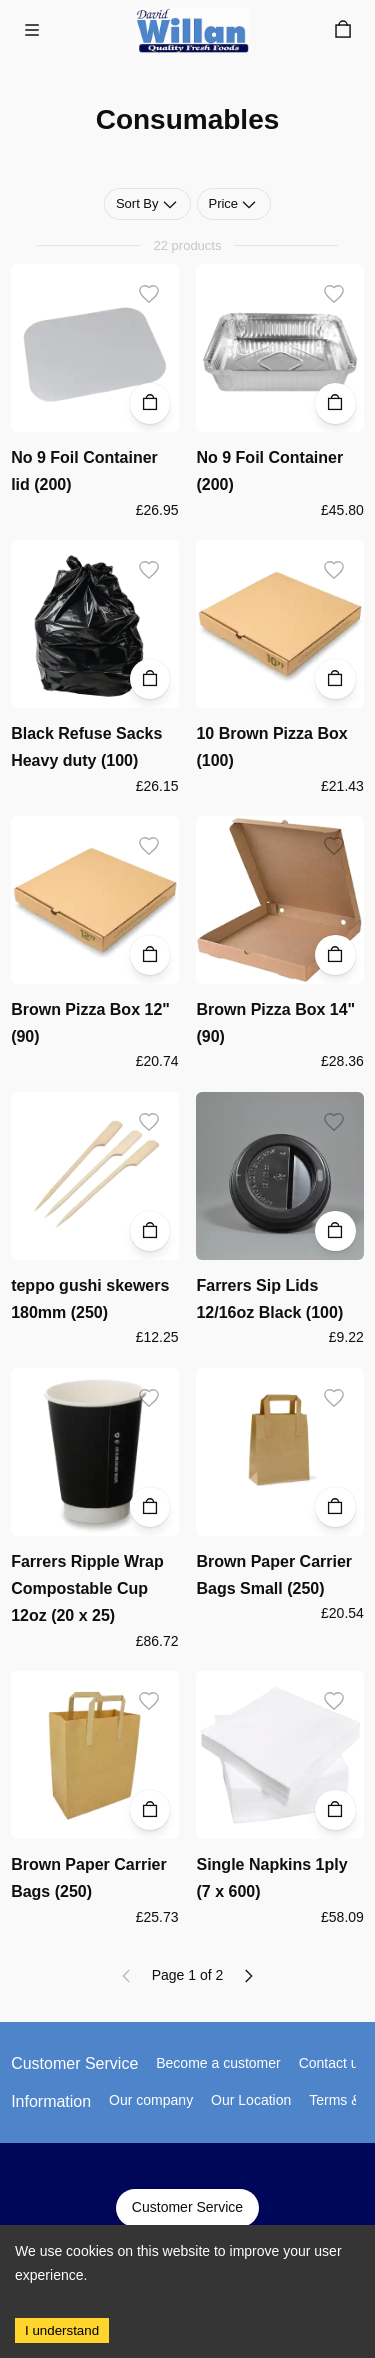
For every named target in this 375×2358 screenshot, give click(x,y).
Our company (151, 2100)
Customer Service (187, 2208)
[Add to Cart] (150, 403)
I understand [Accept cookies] (62, 2330)
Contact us (332, 2063)
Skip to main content (84, 32)
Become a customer (218, 2063)
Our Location (251, 2100)
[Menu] (32, 30)
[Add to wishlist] (149, 294)
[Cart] (343, 30)
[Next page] (248, 1976)
